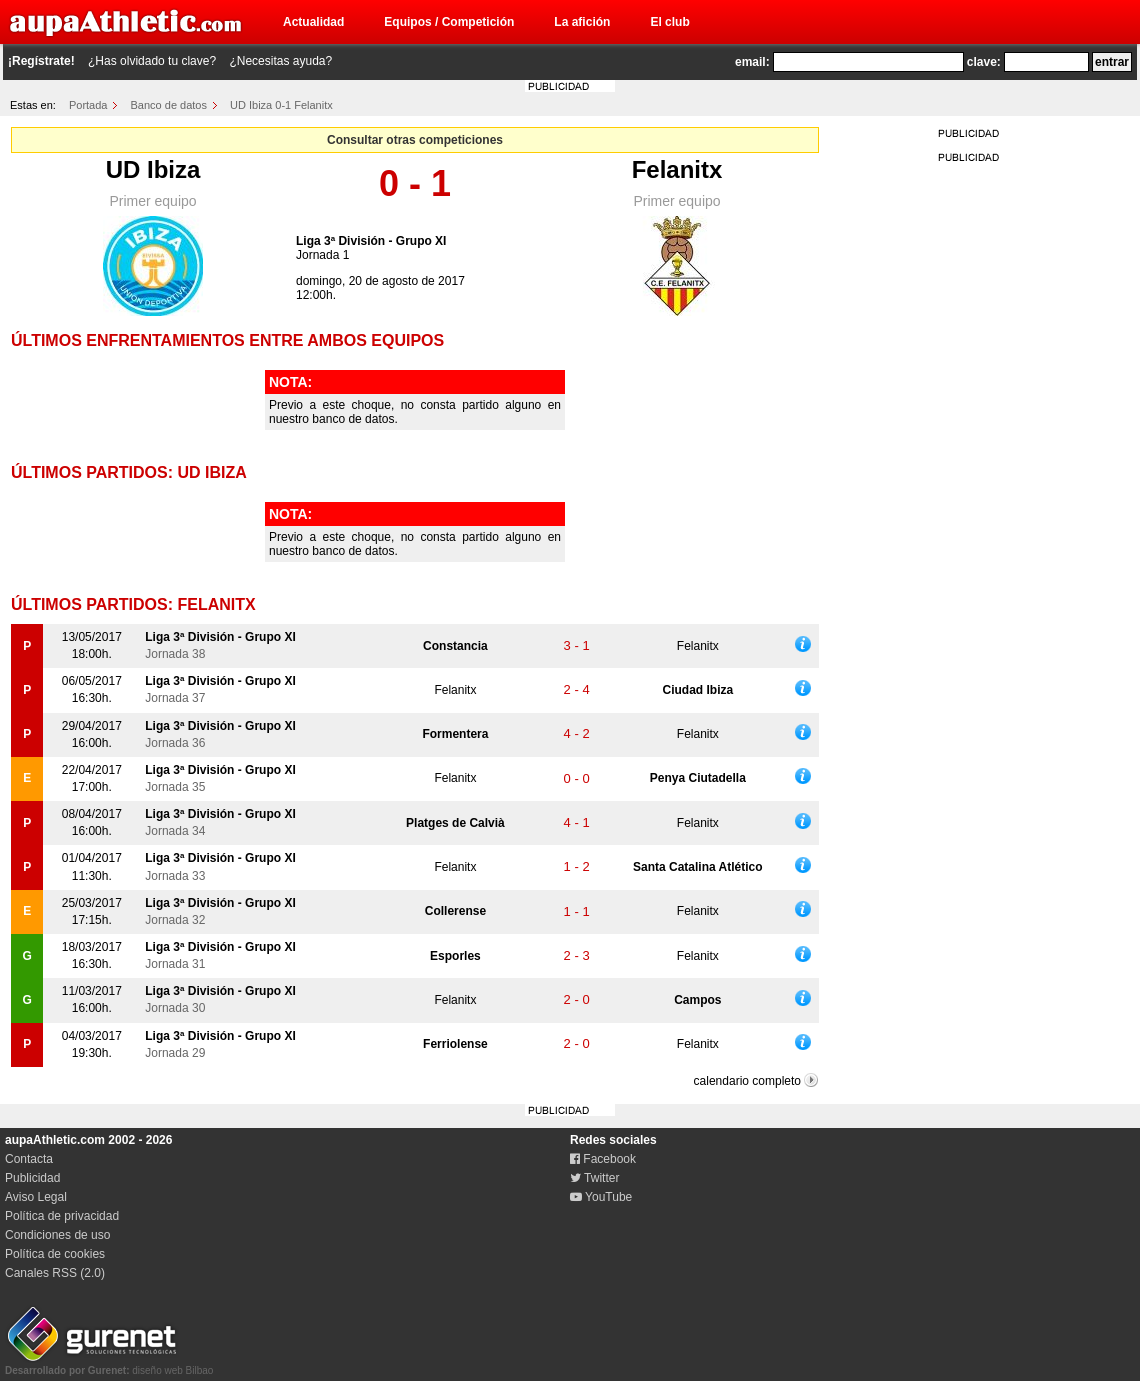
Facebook (603, 1159)
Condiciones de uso (57, 1235)
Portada (88, 105)
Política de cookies (55, 1254)
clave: (984, 62)
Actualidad (313, 22)
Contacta (29, 1159)
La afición (582, 22)
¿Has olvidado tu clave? (152, 61)
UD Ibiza (153, 169)
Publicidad (32, 1178)
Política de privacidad (62, 1216)
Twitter (594, 1178)
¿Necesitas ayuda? (280, 61)
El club (669, 22)
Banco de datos (169, 105)
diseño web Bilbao (109, 1365)
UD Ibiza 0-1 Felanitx (281, 105)
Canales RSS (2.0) (55, 1273)
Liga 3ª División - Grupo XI (371, 241)
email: (752, 62)
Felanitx (677, 169)
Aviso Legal (36, 1197)
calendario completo (747, 1081)
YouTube (601, 1197)
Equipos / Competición (449, 22)
